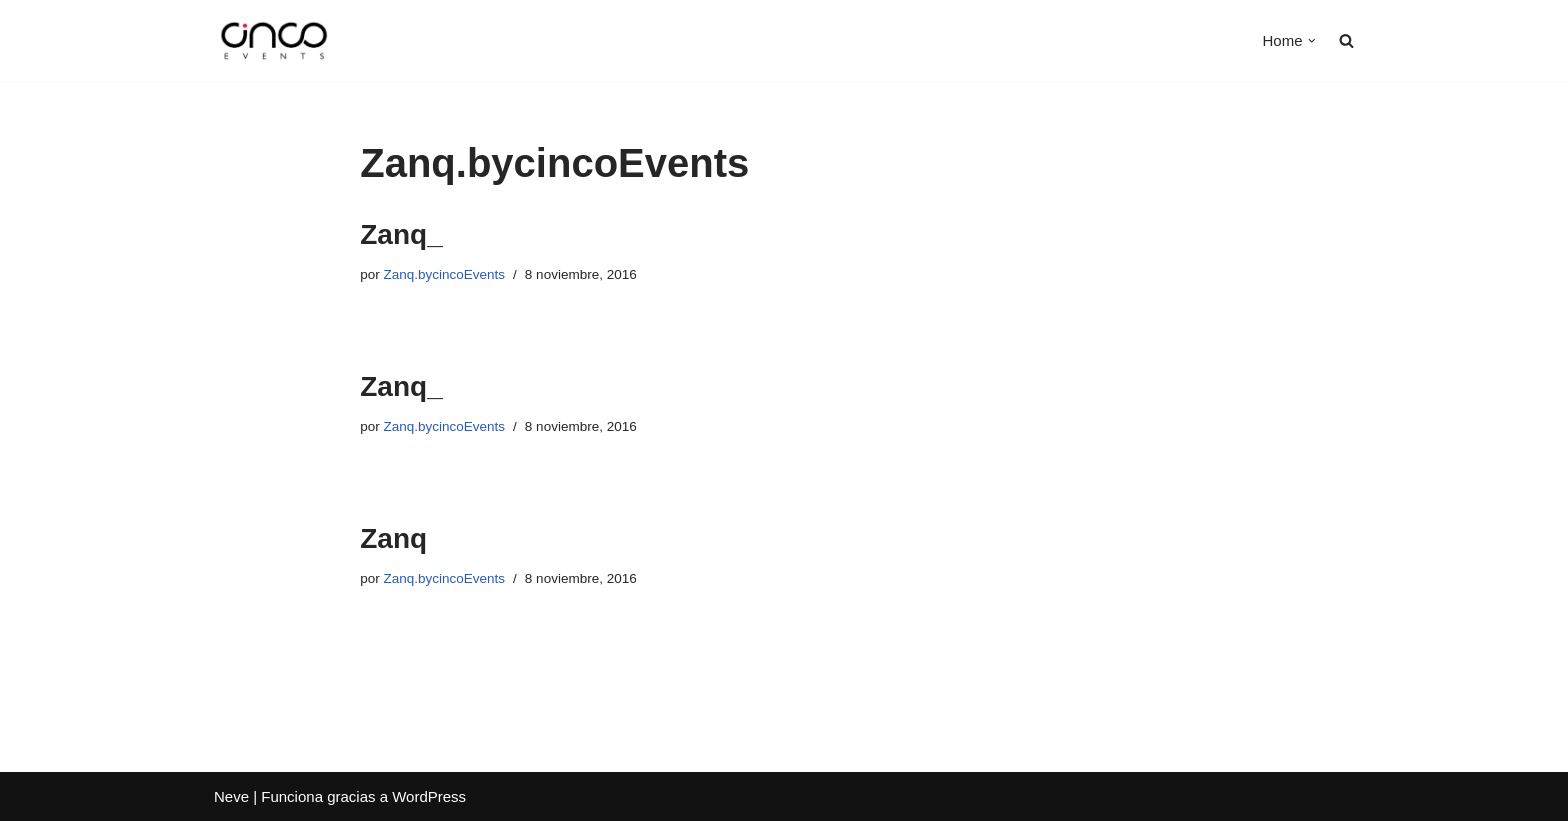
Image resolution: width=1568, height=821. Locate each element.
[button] (1312, 41)
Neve (231, 796)
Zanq (393, 538)
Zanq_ (401, 234)
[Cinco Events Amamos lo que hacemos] (274, 40)
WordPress (429, 796)
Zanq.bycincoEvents (445, 274)
